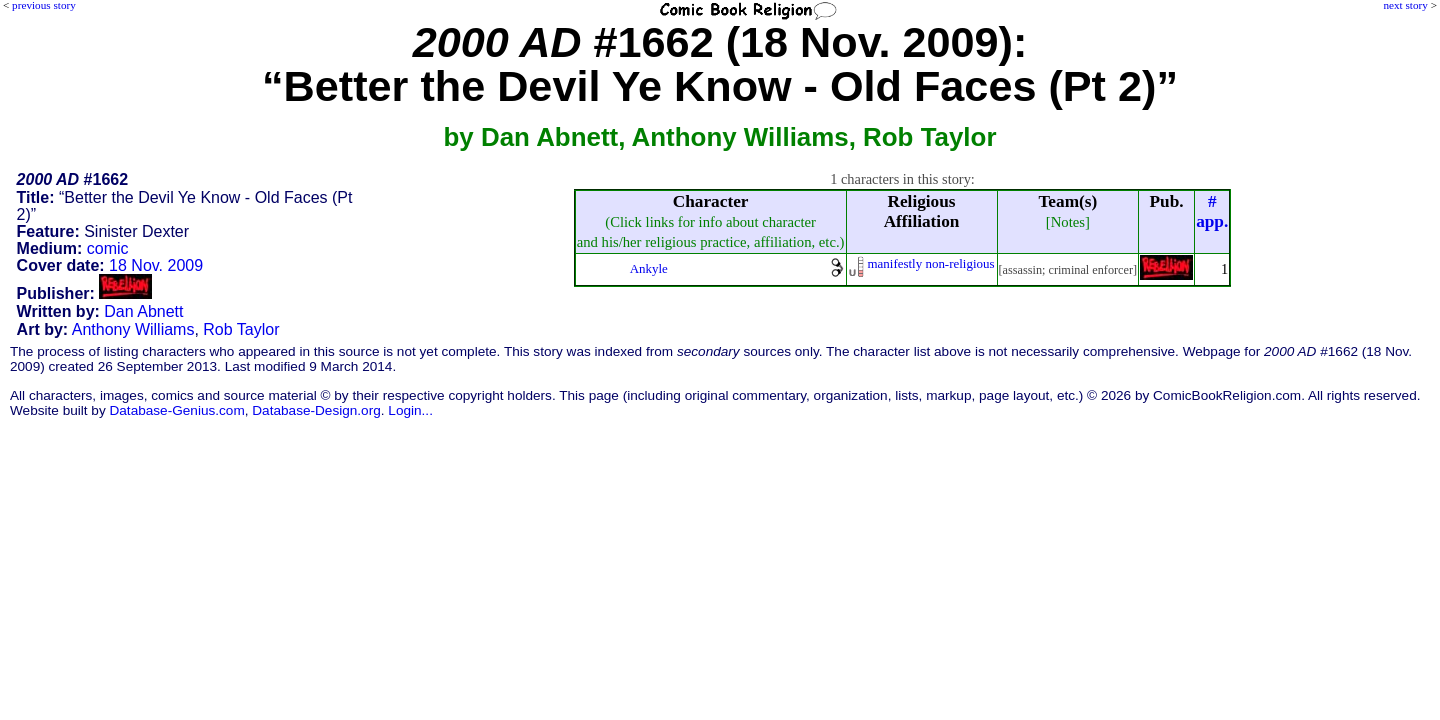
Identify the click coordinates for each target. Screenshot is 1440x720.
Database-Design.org (316, 410)
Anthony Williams (133, 329)
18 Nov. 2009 (156, 265)
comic (108, 248)
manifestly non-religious (931, 263)
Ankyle (649, 268)
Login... (410, 410)
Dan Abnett (143, 311)
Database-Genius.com (176, 410)
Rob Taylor (241, 329)
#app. (1212, 211)
